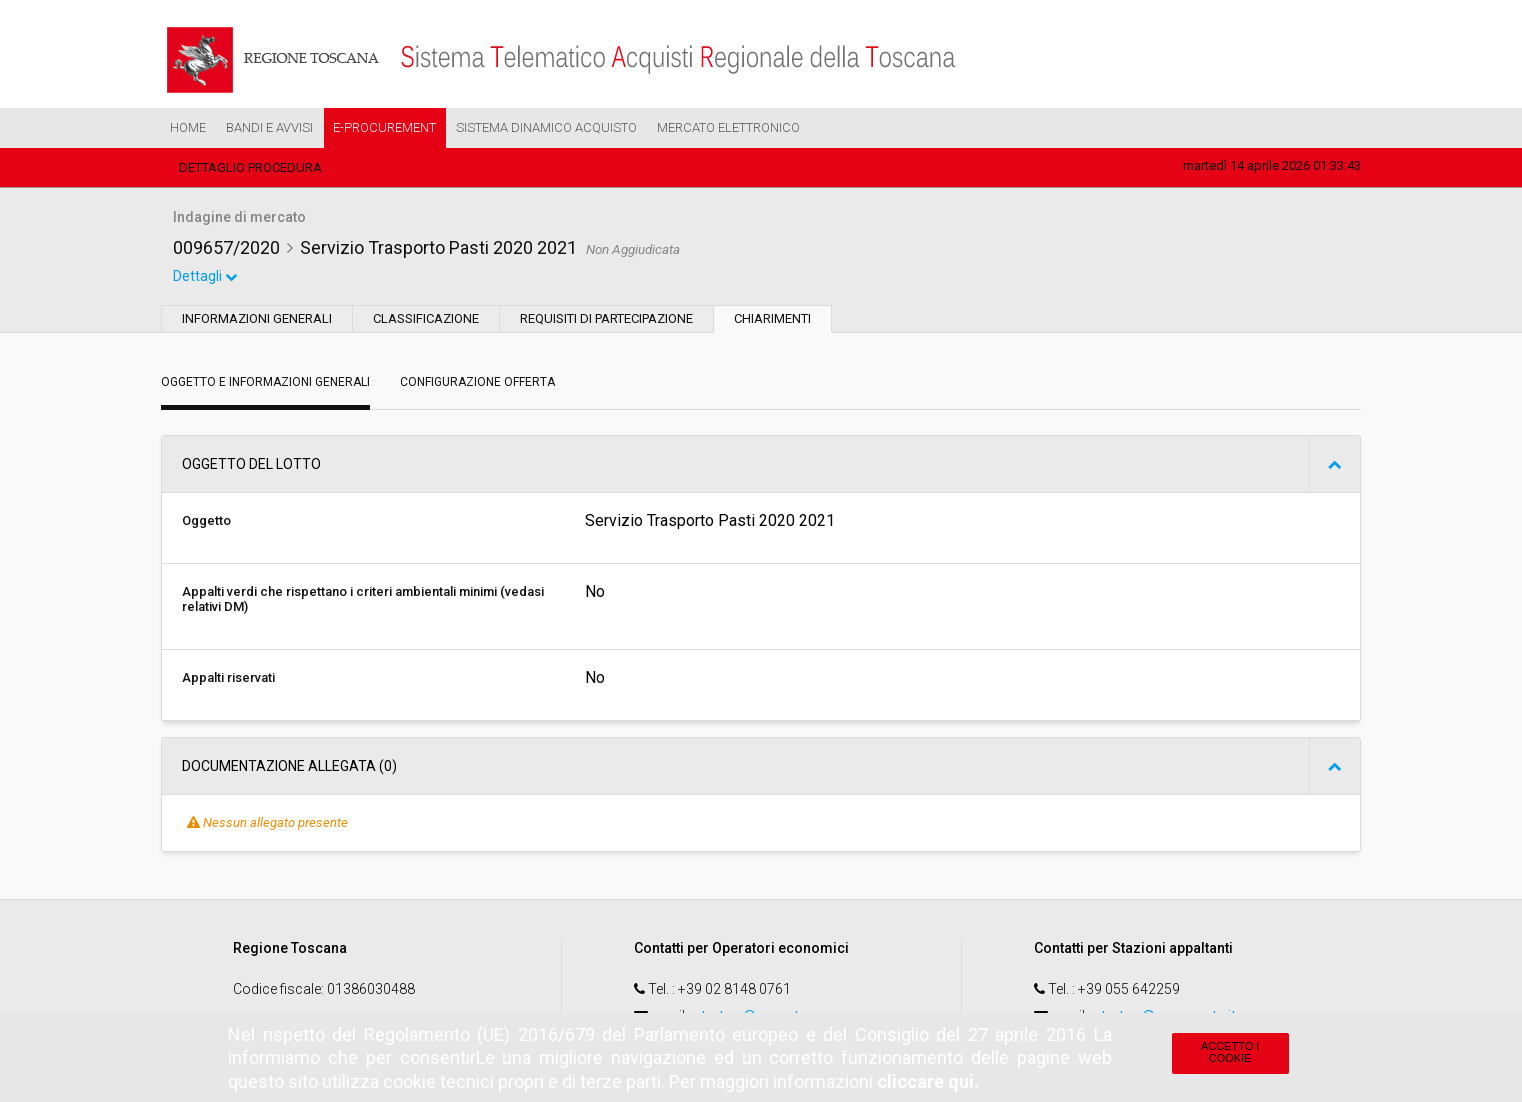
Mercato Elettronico (728, 127)
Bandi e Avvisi (269, 127)
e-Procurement (384, 127)
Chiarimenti (772, 320)
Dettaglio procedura (250, 167)
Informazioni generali (257, 320)
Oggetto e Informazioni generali (265, 384)
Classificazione (426, 320)
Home (188, 127)
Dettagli (206, 278)
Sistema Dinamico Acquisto (546, 127)
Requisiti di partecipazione (606, 320)
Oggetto (206, 522)
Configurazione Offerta (477, 384)
